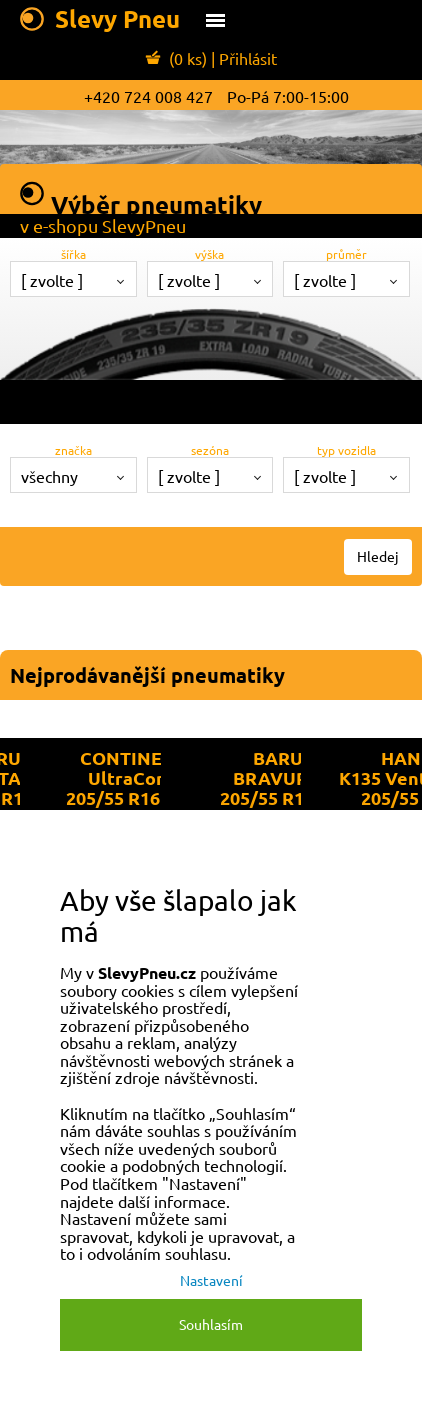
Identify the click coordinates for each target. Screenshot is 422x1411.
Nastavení (211, 1280)
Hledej (378, 556)
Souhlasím (211, 1324)
